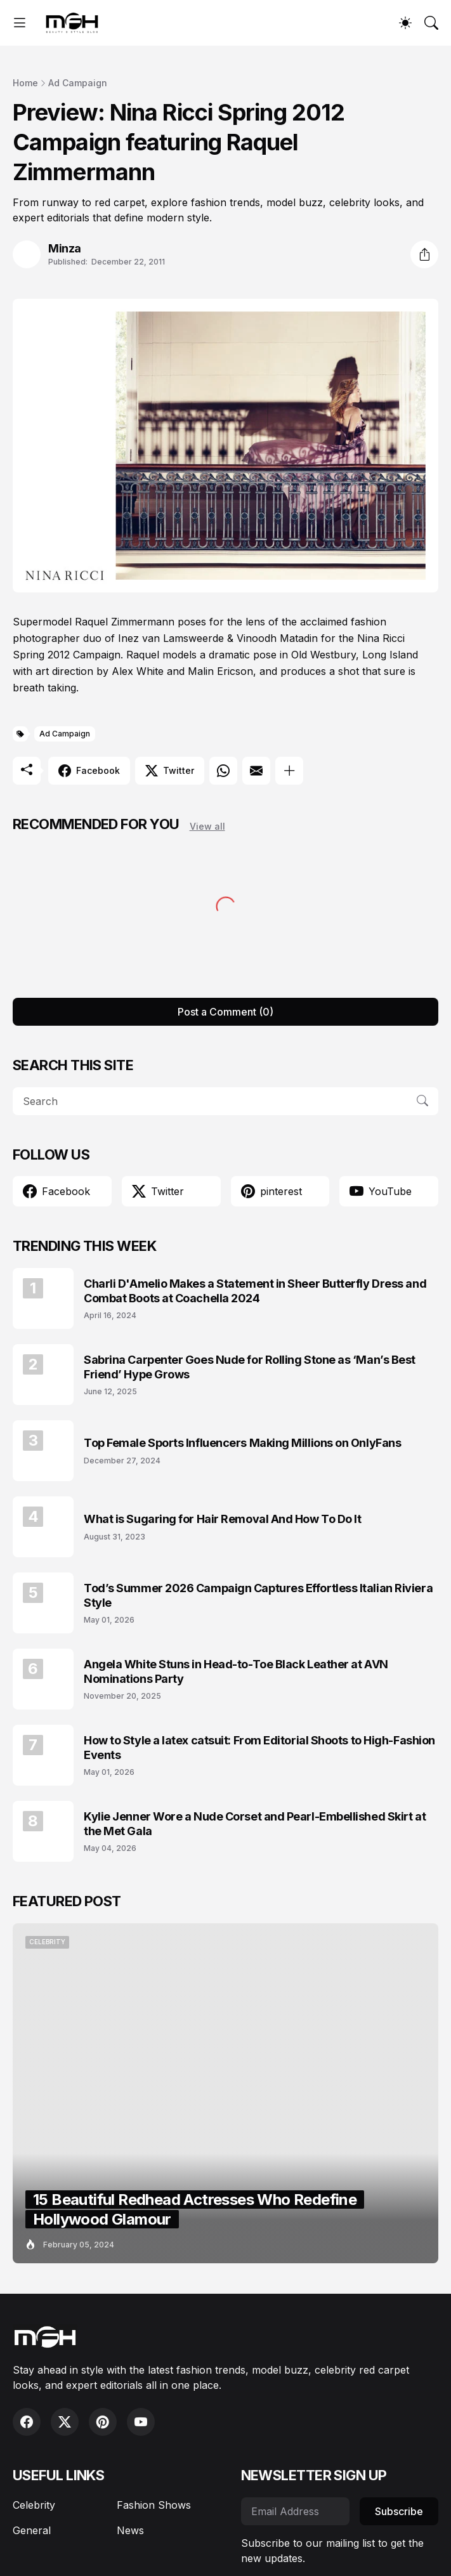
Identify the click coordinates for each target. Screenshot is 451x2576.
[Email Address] (295, 2511)
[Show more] (289, 771)
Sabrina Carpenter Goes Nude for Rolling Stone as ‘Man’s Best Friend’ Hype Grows (249, 1367)
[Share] (424, 254)
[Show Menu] (19, 23)
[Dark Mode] (405, 23)
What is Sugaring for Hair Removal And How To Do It (223, 1519)
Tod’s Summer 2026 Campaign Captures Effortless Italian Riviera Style (258, 1595)
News (130, 2530)
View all (207, 826)
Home (25, 82)
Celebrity (34, 2505)
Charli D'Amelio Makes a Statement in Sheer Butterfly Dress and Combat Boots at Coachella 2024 (255, 1291)
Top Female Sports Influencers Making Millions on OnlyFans (242, 1442)
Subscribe (399, 2511)
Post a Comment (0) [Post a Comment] (225, 1011)
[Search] (431, 23)
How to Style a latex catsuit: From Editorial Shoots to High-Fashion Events (259, 1748)
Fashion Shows (154, 2505)
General (32, 2530)
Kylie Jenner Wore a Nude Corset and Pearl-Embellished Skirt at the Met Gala (255, 1824)
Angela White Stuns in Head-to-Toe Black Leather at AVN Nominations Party (236, 1671)
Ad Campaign (77, 82)
